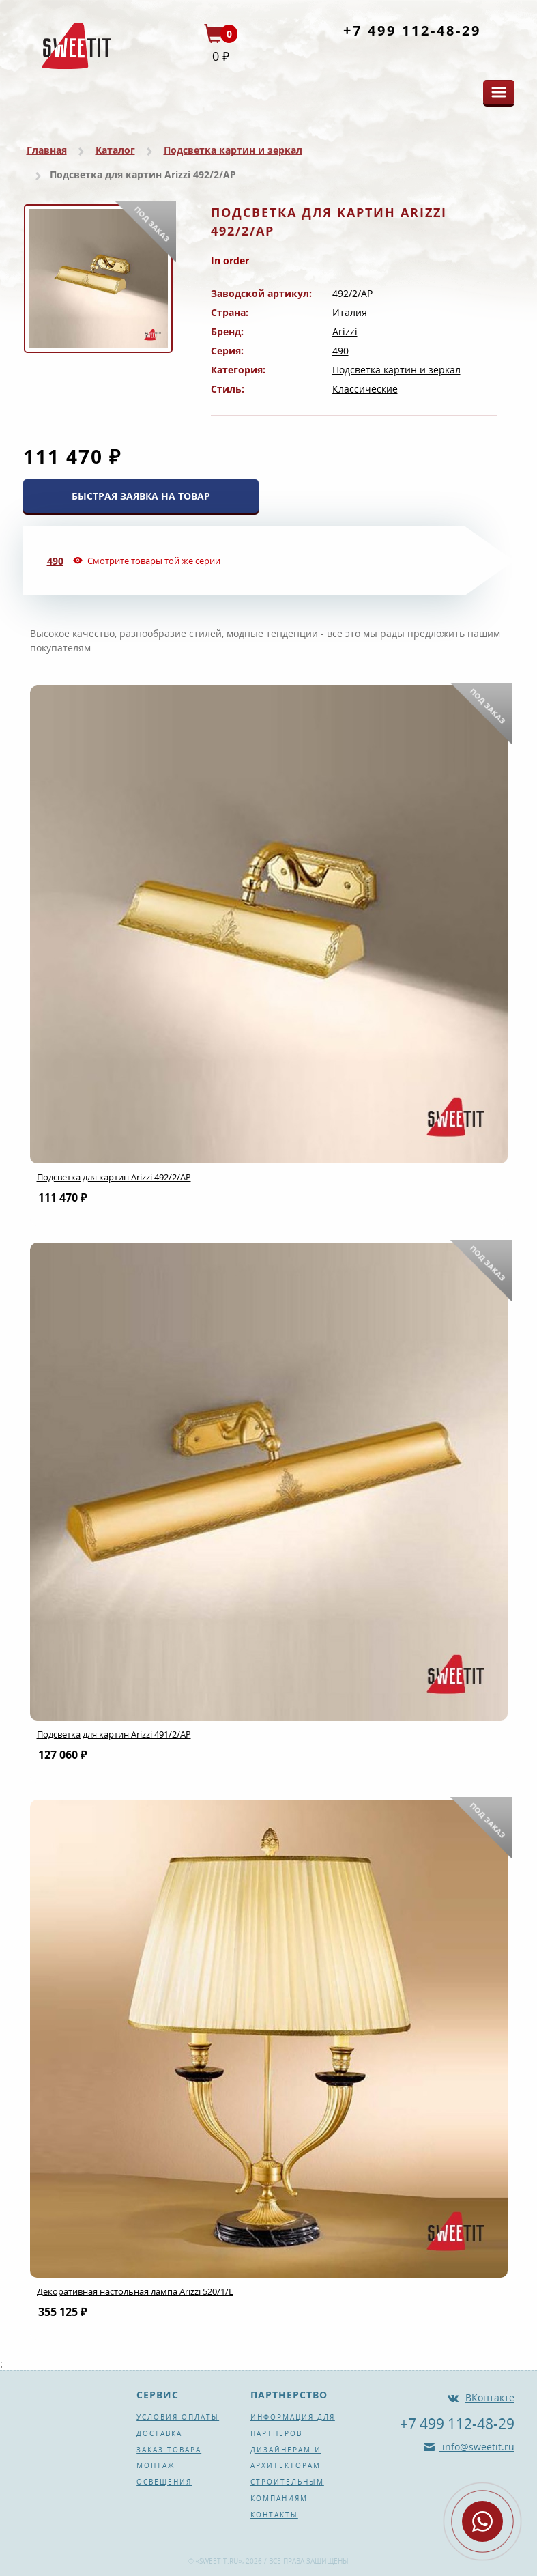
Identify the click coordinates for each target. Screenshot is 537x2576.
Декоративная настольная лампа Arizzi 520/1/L (135, 2291)
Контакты (274, 2514)
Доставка (159, 2433)
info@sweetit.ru (476, 2446)
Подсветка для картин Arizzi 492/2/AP (114, 1177)
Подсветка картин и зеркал (233, 149)
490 (340, 350)
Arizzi (345, 331)
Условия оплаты (177, 2417)
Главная (47, 149)
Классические (365, 388)
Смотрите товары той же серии (153, 560)
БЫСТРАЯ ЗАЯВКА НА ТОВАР (141, 496)
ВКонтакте (489, 2397)
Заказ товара (168, 2449)
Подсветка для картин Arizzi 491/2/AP (114, 1734)
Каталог (115, 149)
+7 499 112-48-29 (412, 30)
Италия (349, 312)
